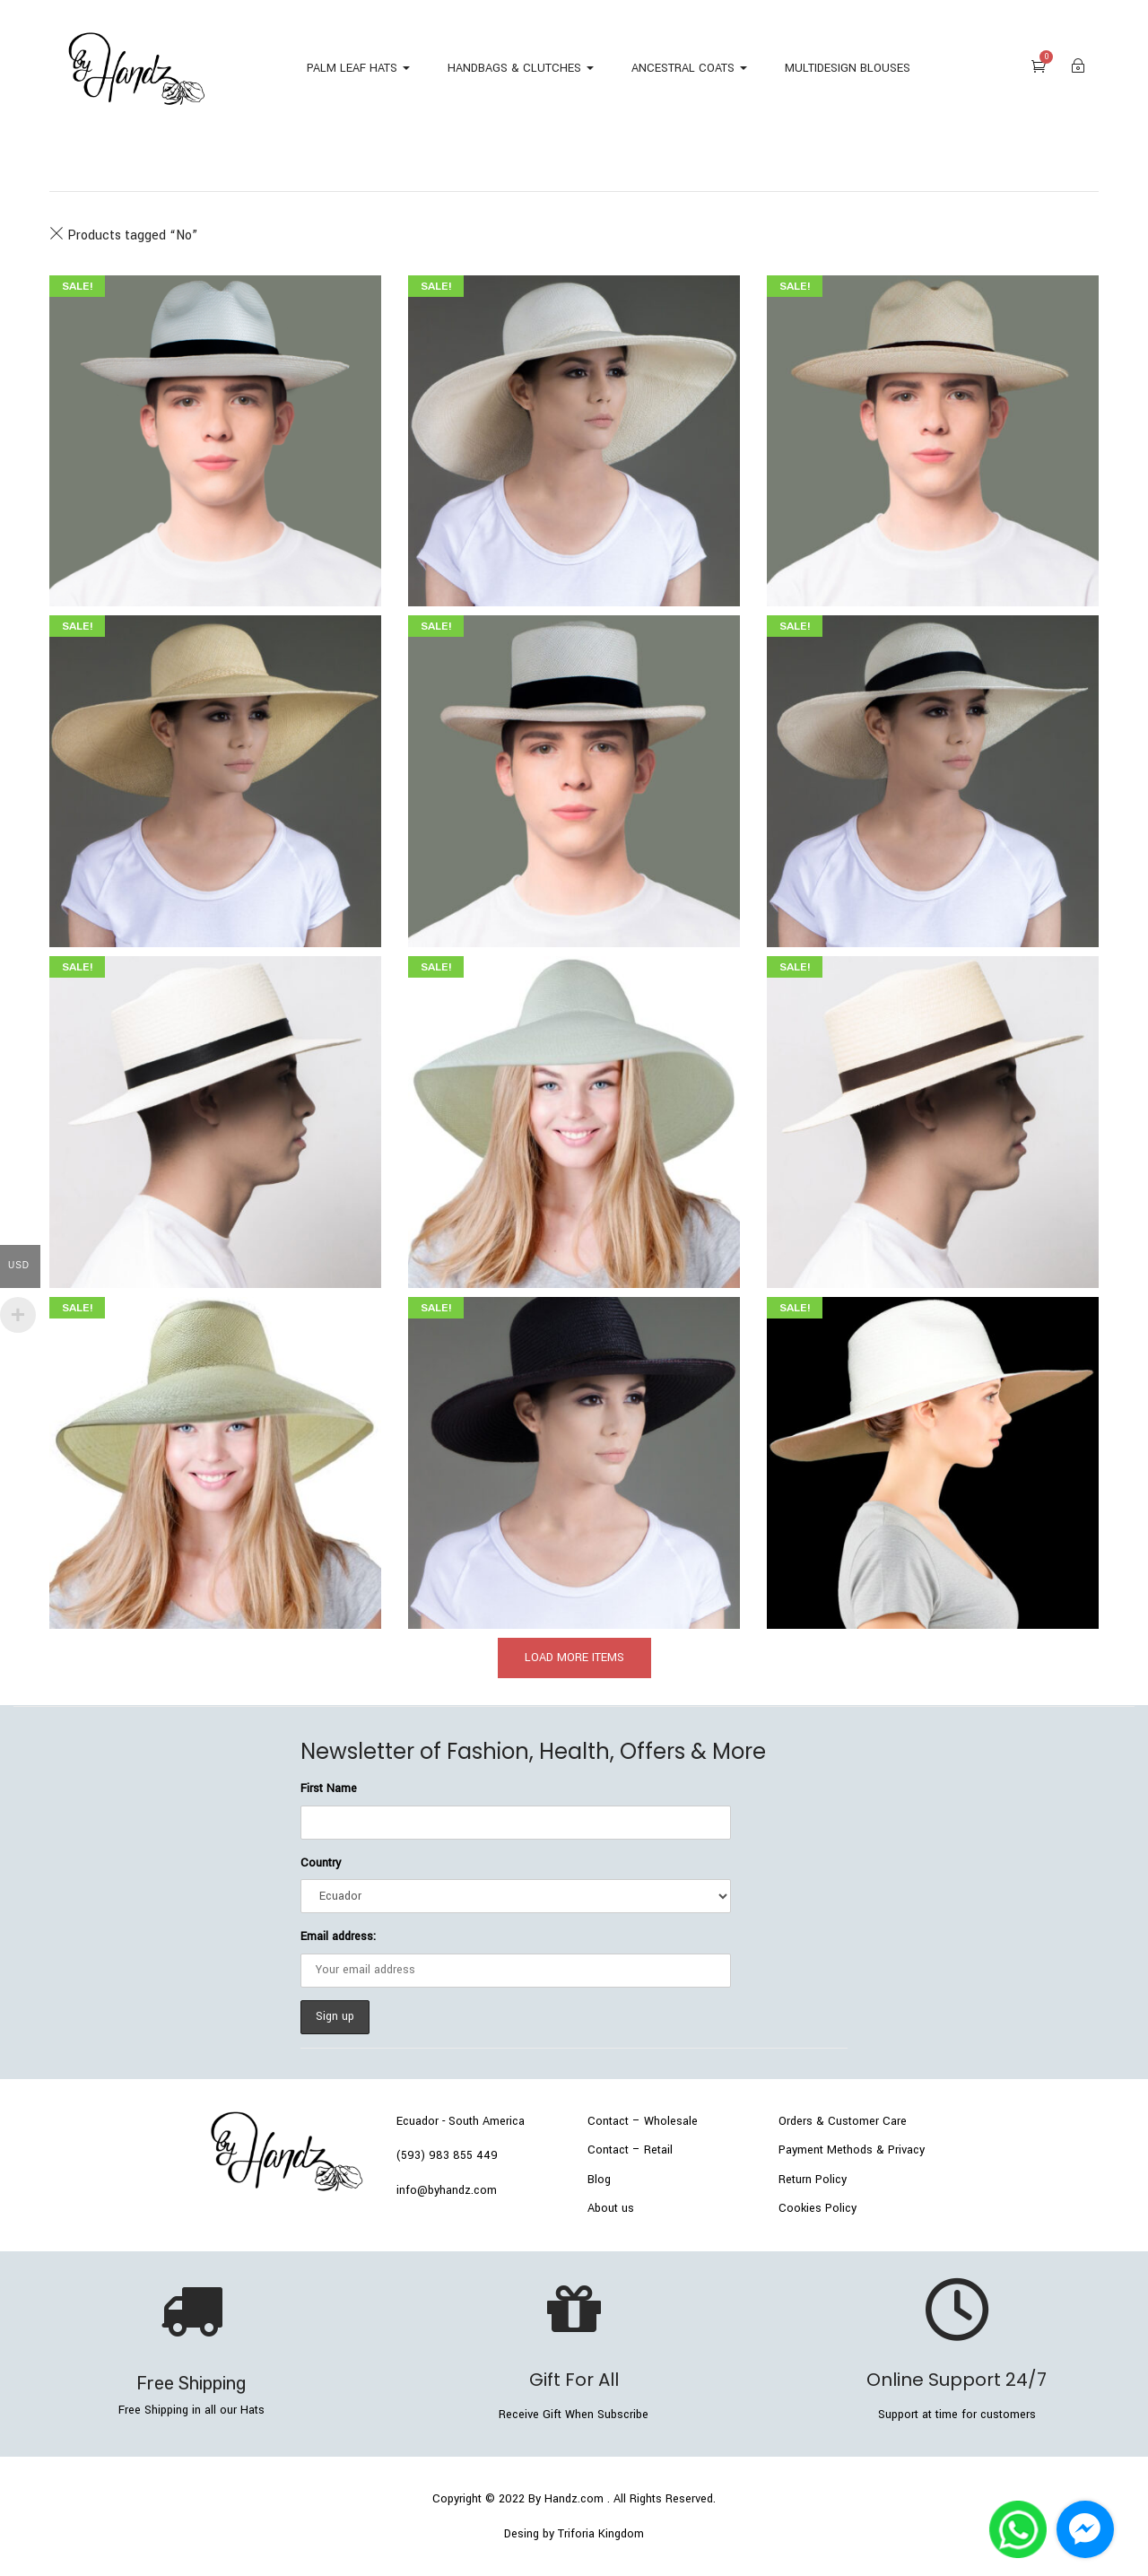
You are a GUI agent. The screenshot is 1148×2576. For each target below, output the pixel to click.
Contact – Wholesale (642, 2121)
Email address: (338, 1936)
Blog (599, 2179)
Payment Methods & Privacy (851, 2150)
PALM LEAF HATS (358, 68)
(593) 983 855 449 (447, 2155)
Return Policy (812, 2179)
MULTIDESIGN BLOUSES (847, 68)
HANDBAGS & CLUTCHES (521, 68)
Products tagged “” (123, 235)
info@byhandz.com (446, 2190)
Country (320, 1863)
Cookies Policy (817, 2208)
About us (610, 2208)
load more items (574, 1657)
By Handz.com (566, 2499)
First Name (328, 1788)
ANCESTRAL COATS (689, 68)
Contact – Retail (630, 2150)
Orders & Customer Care (842, 2121)
